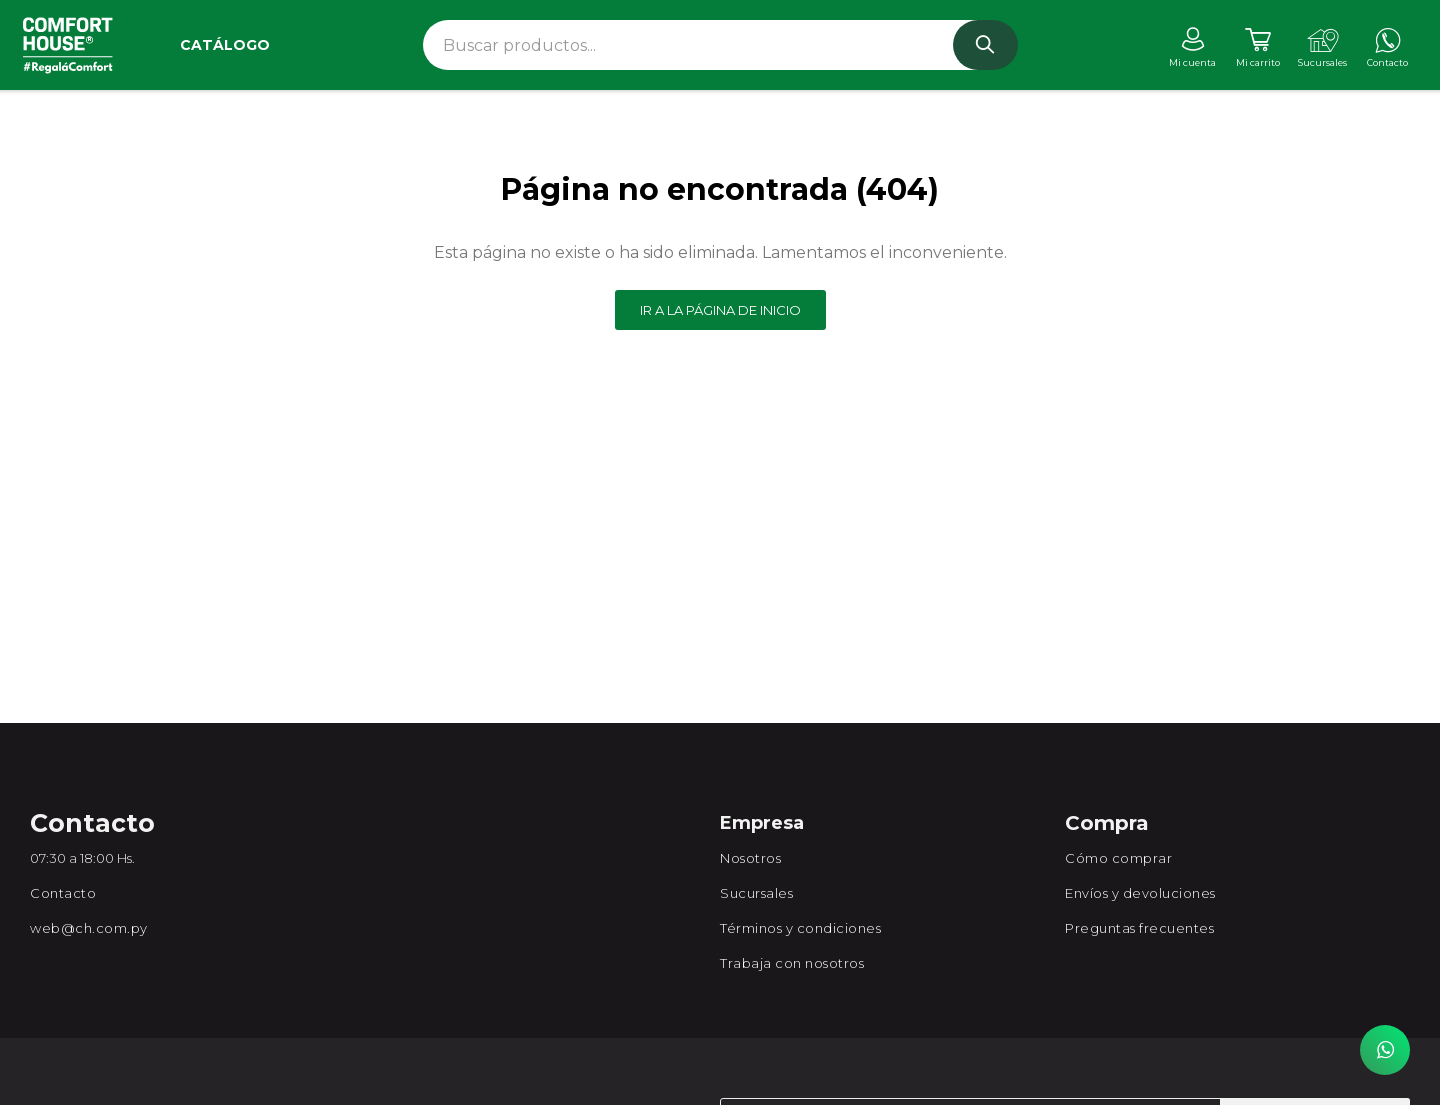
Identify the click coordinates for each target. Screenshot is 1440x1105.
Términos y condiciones (800, 928)
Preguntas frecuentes (1139, 928)
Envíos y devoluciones (1140, 893)
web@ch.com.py (89, 928)
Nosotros (750, 858)
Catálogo (225, 45)
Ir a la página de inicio (720, 310)
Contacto (63, 893)
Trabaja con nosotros (792, 963)
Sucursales (756, 893)
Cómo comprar (1118, 858)
